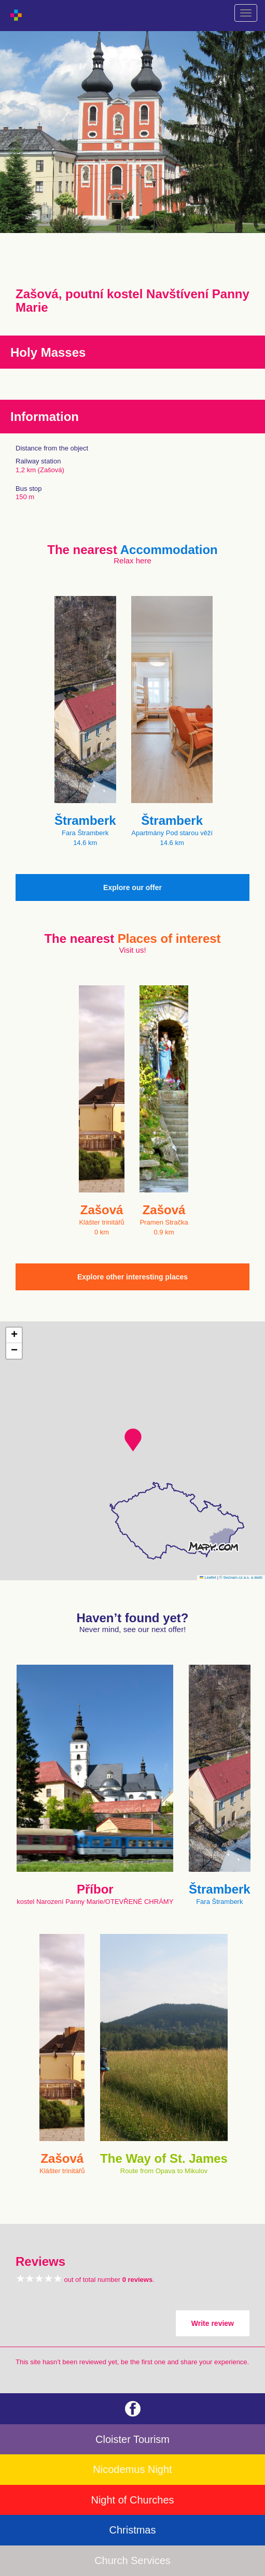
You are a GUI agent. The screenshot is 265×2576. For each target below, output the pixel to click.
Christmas (132, 2530)
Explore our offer (132, 887)
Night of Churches (132, 2500)
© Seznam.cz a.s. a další (240, 1577)
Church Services (132, 2560)
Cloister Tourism (132, 2439)
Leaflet (208, 1577)
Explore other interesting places (132, 1277)
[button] (133, 1440)
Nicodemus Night (132, 2469)
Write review (212, 2323)
